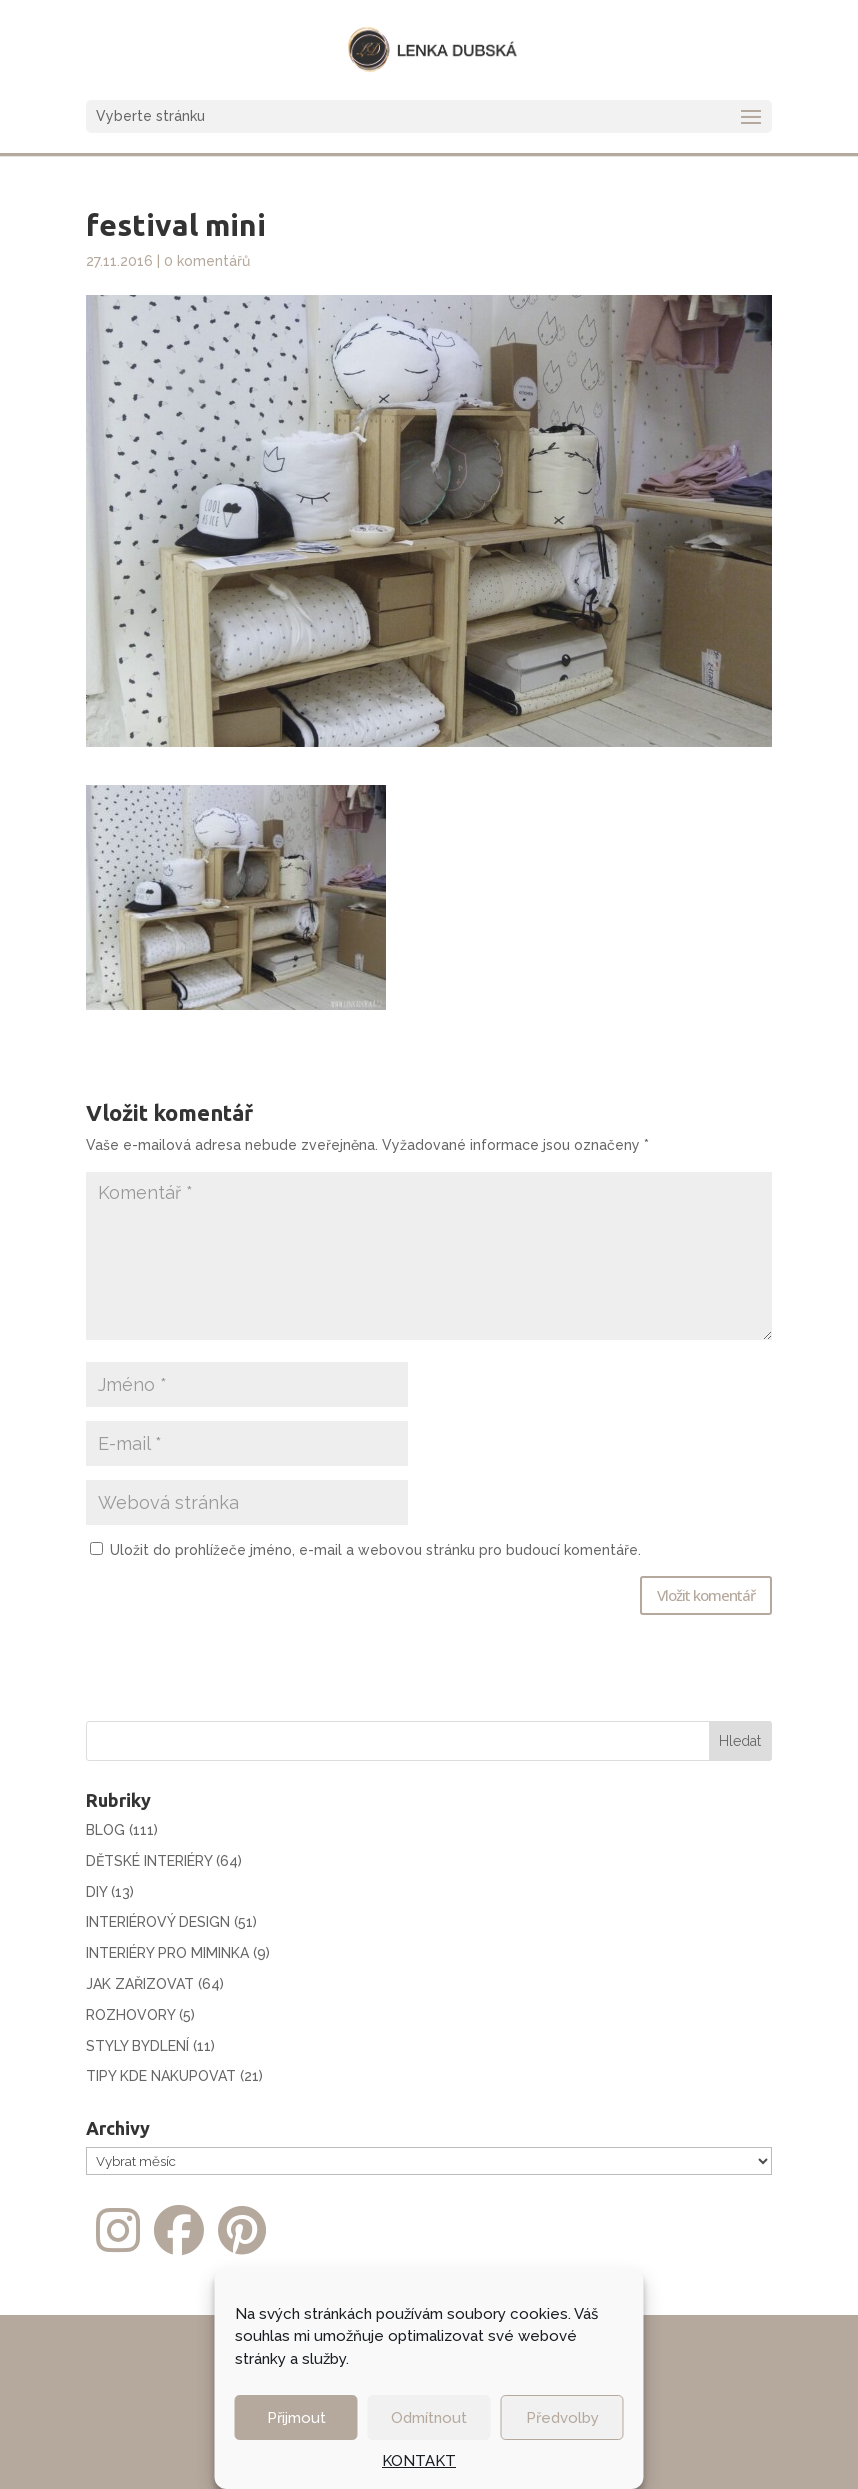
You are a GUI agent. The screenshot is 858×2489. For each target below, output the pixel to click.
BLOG (105, 1830)
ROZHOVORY (130, 2015)
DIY (96, 1892)
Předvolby (562, 2418)
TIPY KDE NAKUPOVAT (161, 2076)
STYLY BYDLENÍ (137, 2046)
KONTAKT (419, 2461)
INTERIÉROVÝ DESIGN (158, 1922)
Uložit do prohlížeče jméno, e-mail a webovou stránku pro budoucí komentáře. (375, 1550)
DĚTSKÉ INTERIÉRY (149, 1861)
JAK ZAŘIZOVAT (140, 1984)
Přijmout (296, 2418)
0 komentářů (207, 261)
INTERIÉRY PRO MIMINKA (167, 1953)
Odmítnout (429, 2418)
